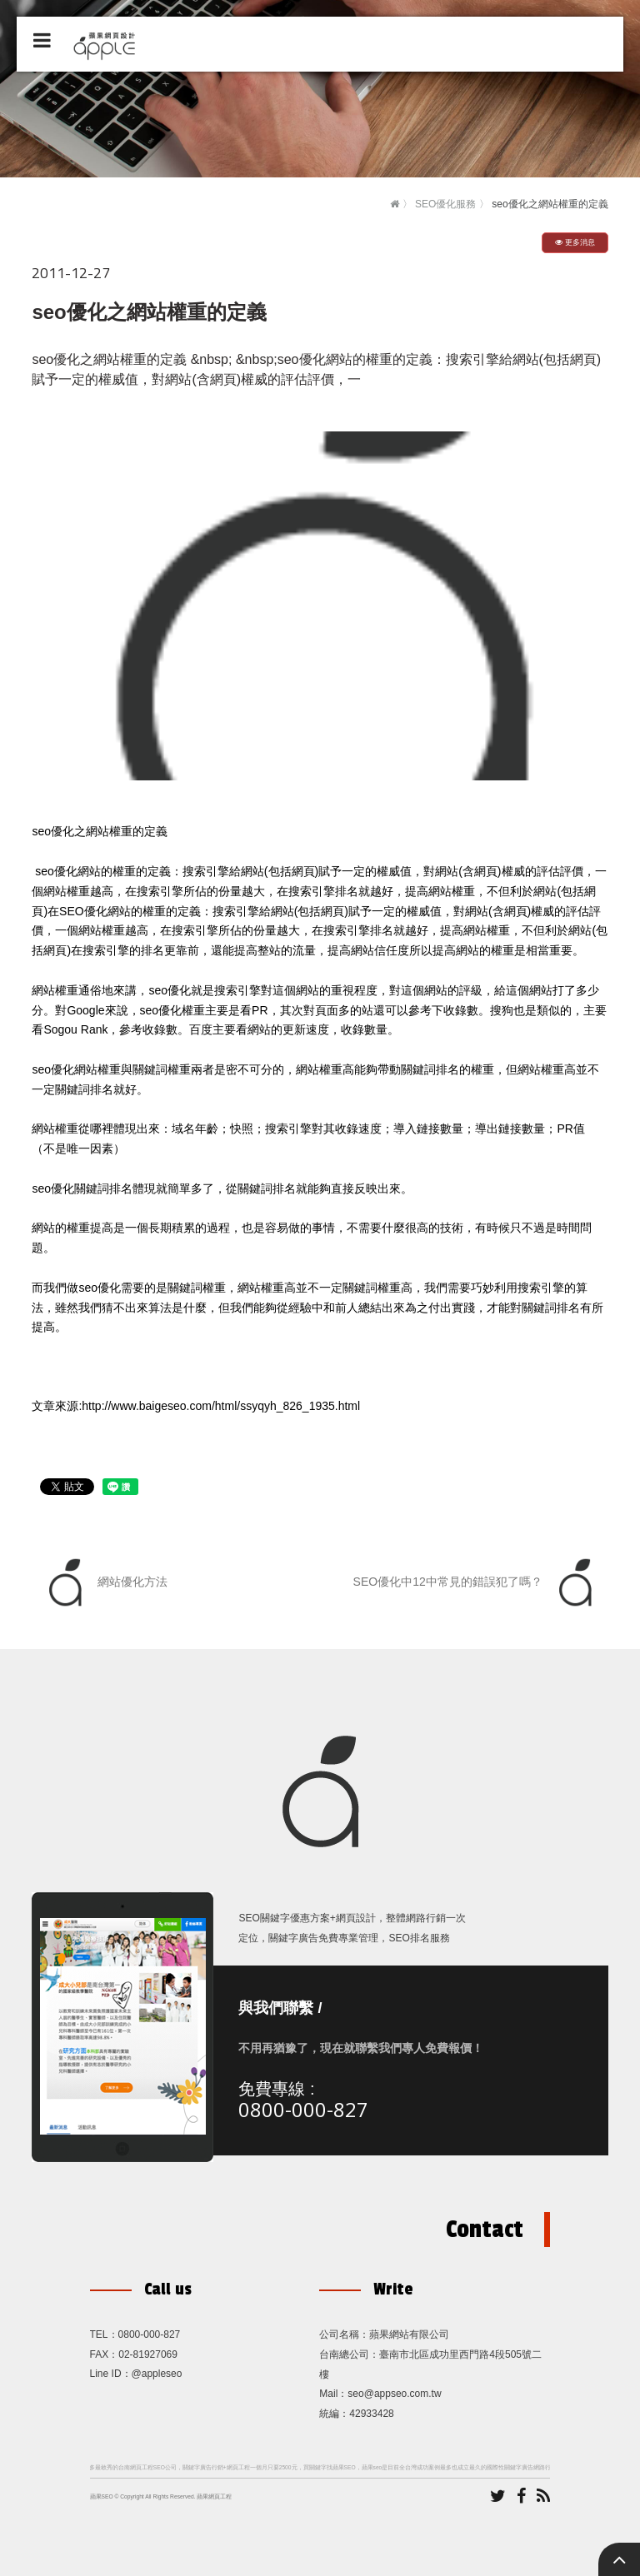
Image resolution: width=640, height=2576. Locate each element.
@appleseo (157, 2373)
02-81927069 (148, 2354)
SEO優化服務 (445, 204)
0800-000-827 (303, 2109)
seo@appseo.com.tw (394, 2393)
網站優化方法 (104, 1582)
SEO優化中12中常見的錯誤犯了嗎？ (476, 1582)
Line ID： (111, 2373)
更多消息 (575, 242)
